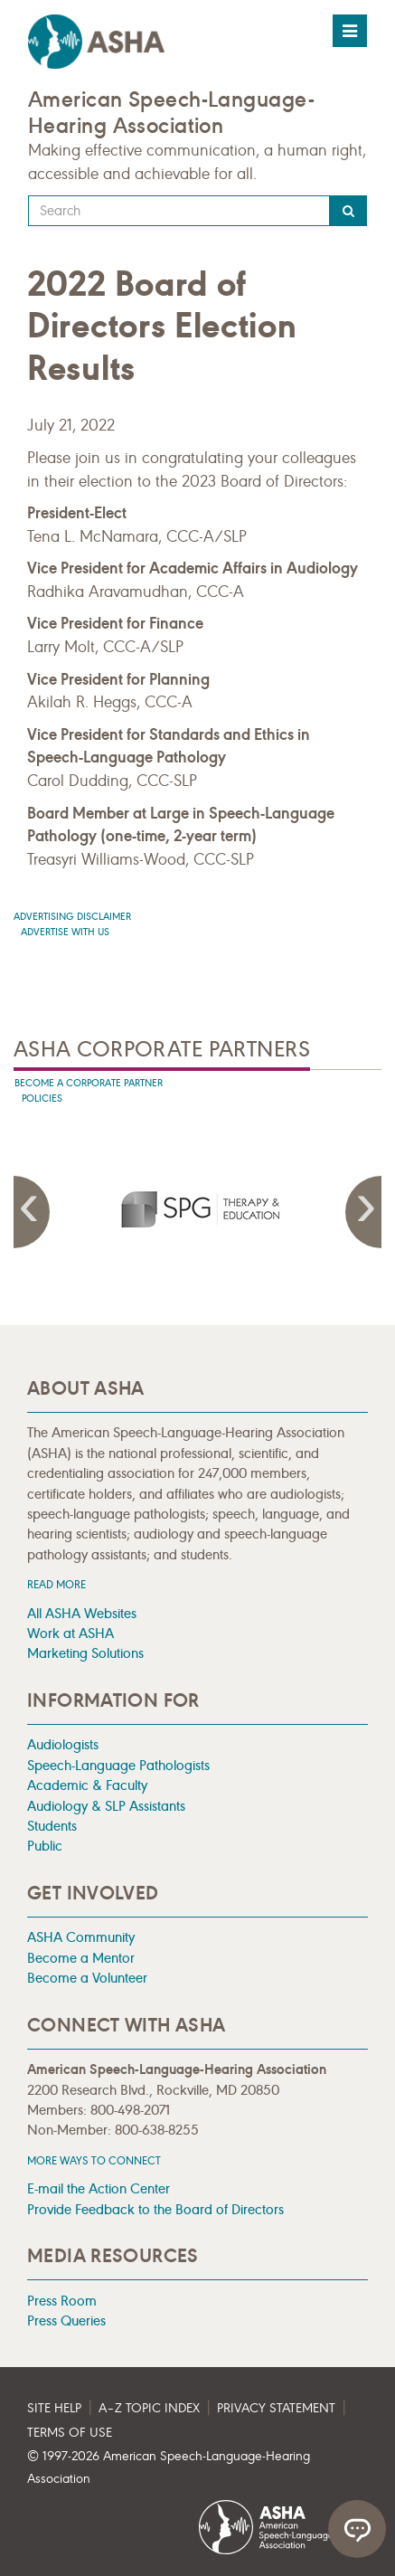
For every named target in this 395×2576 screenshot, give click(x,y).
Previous (32, 1212)
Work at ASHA (70, 1633)
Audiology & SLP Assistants (106, 1805)
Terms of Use (69, 2432)
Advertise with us (65, 932)
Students (52, 1825)
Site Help (54, 2408)
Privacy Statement (276, 2408)
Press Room (62, 2300)
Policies (42, 1098)
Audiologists (63, 1744)
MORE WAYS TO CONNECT (94, 2160)
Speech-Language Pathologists (118, 1765)
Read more (56, 1584)
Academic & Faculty (87, 1785)
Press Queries (66, 2320)
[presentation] (198, 1208)
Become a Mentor (81, 1957)
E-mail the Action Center (98, 2188)
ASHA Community (81, 1937)
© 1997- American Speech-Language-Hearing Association (168, 2467)
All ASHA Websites (81, 1613)
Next (363, 1212)
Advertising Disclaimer (72, 917)
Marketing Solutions (85, 1653)
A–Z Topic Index (149, 2408)
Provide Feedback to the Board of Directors (155, 2209)
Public (44, 1845)
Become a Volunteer (87, 1977)
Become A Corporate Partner (88, 1083)
